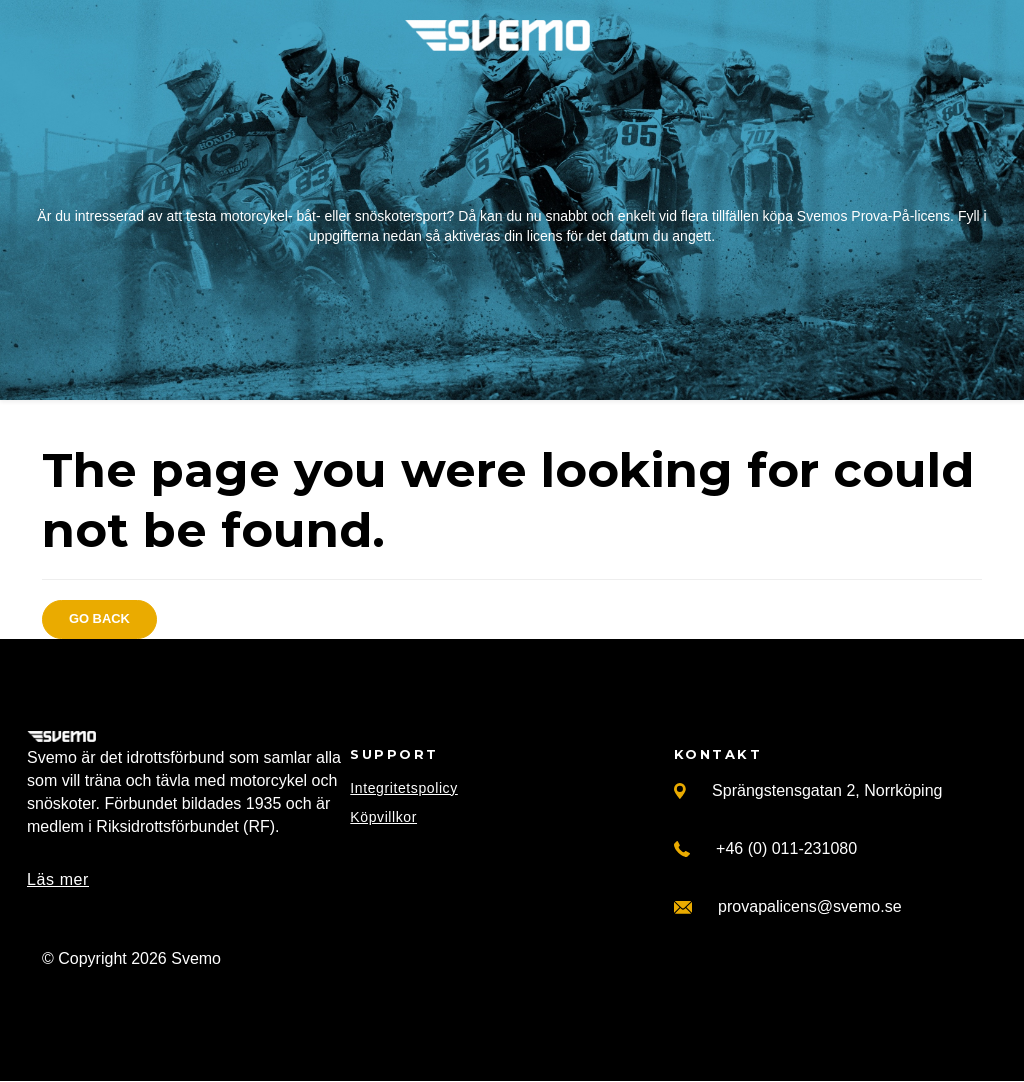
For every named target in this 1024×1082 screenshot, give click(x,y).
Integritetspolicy (403, 788)
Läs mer (58, 879)
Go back (99, 618)
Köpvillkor (383, 818)
